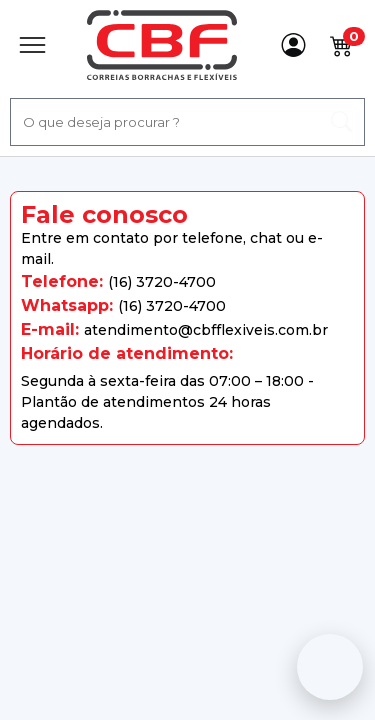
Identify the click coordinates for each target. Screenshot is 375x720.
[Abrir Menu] (32, 44)
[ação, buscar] (341, 122)
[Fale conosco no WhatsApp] (330, 667)
